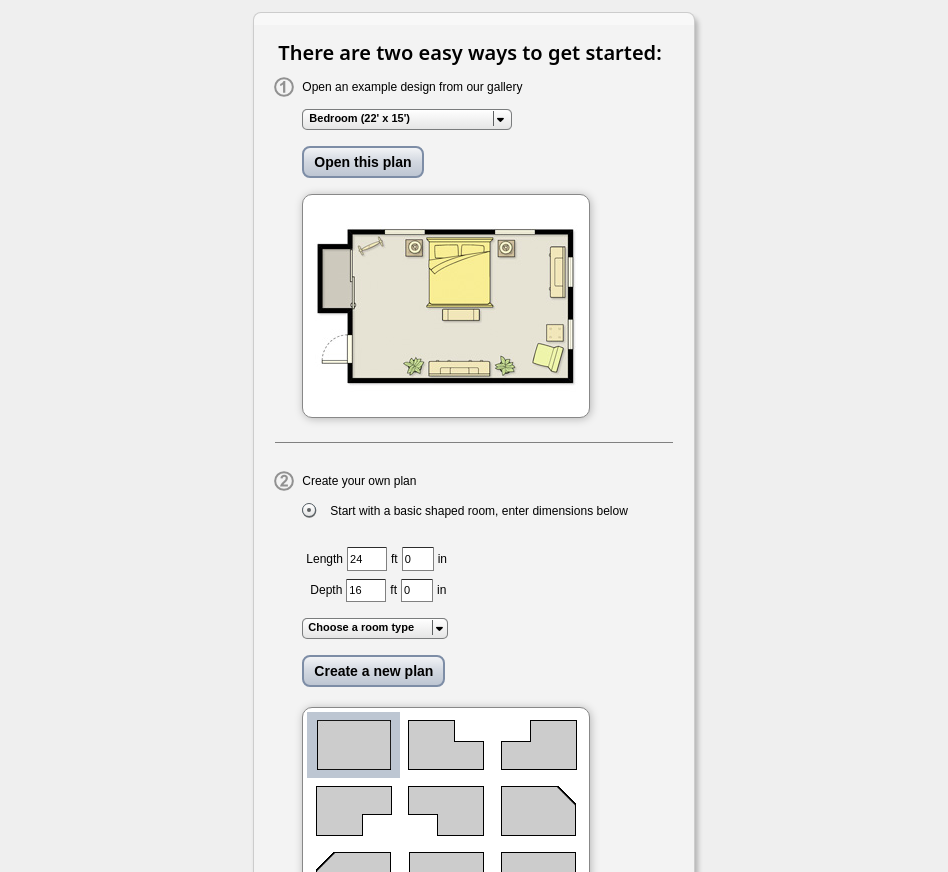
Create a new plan (373, 671)
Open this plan (362, 162)
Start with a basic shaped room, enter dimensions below (479, 511)
